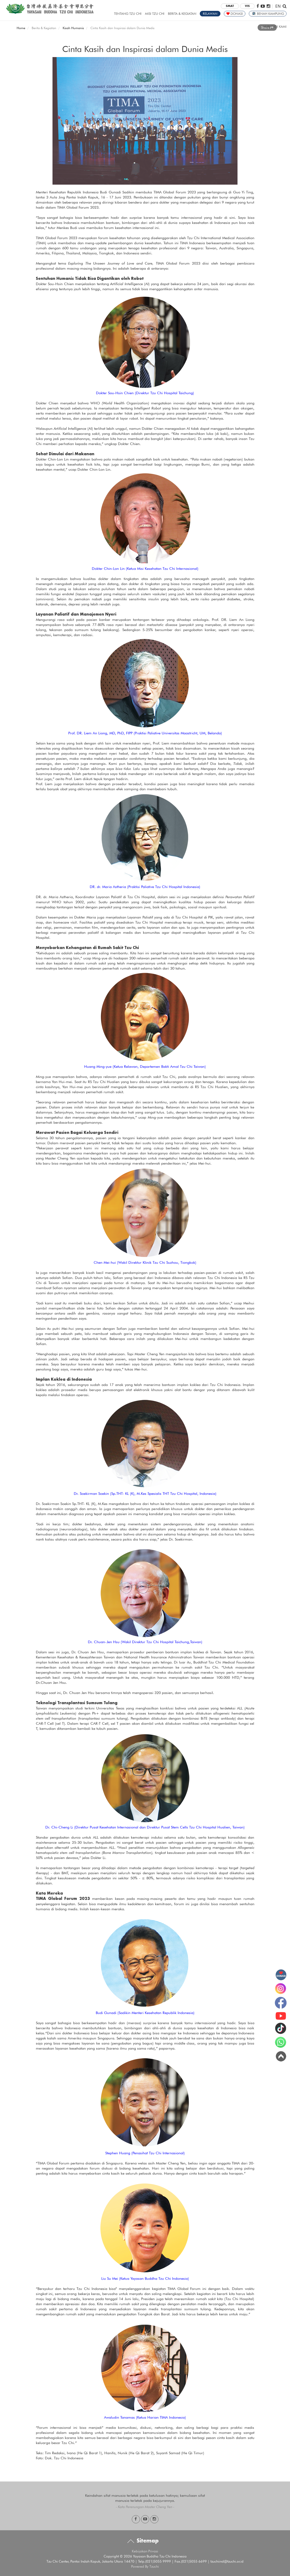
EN (278, 6)
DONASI (234, 13)
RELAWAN (210, 13)
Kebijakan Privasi (145, 2551)
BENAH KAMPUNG (267, 13)
